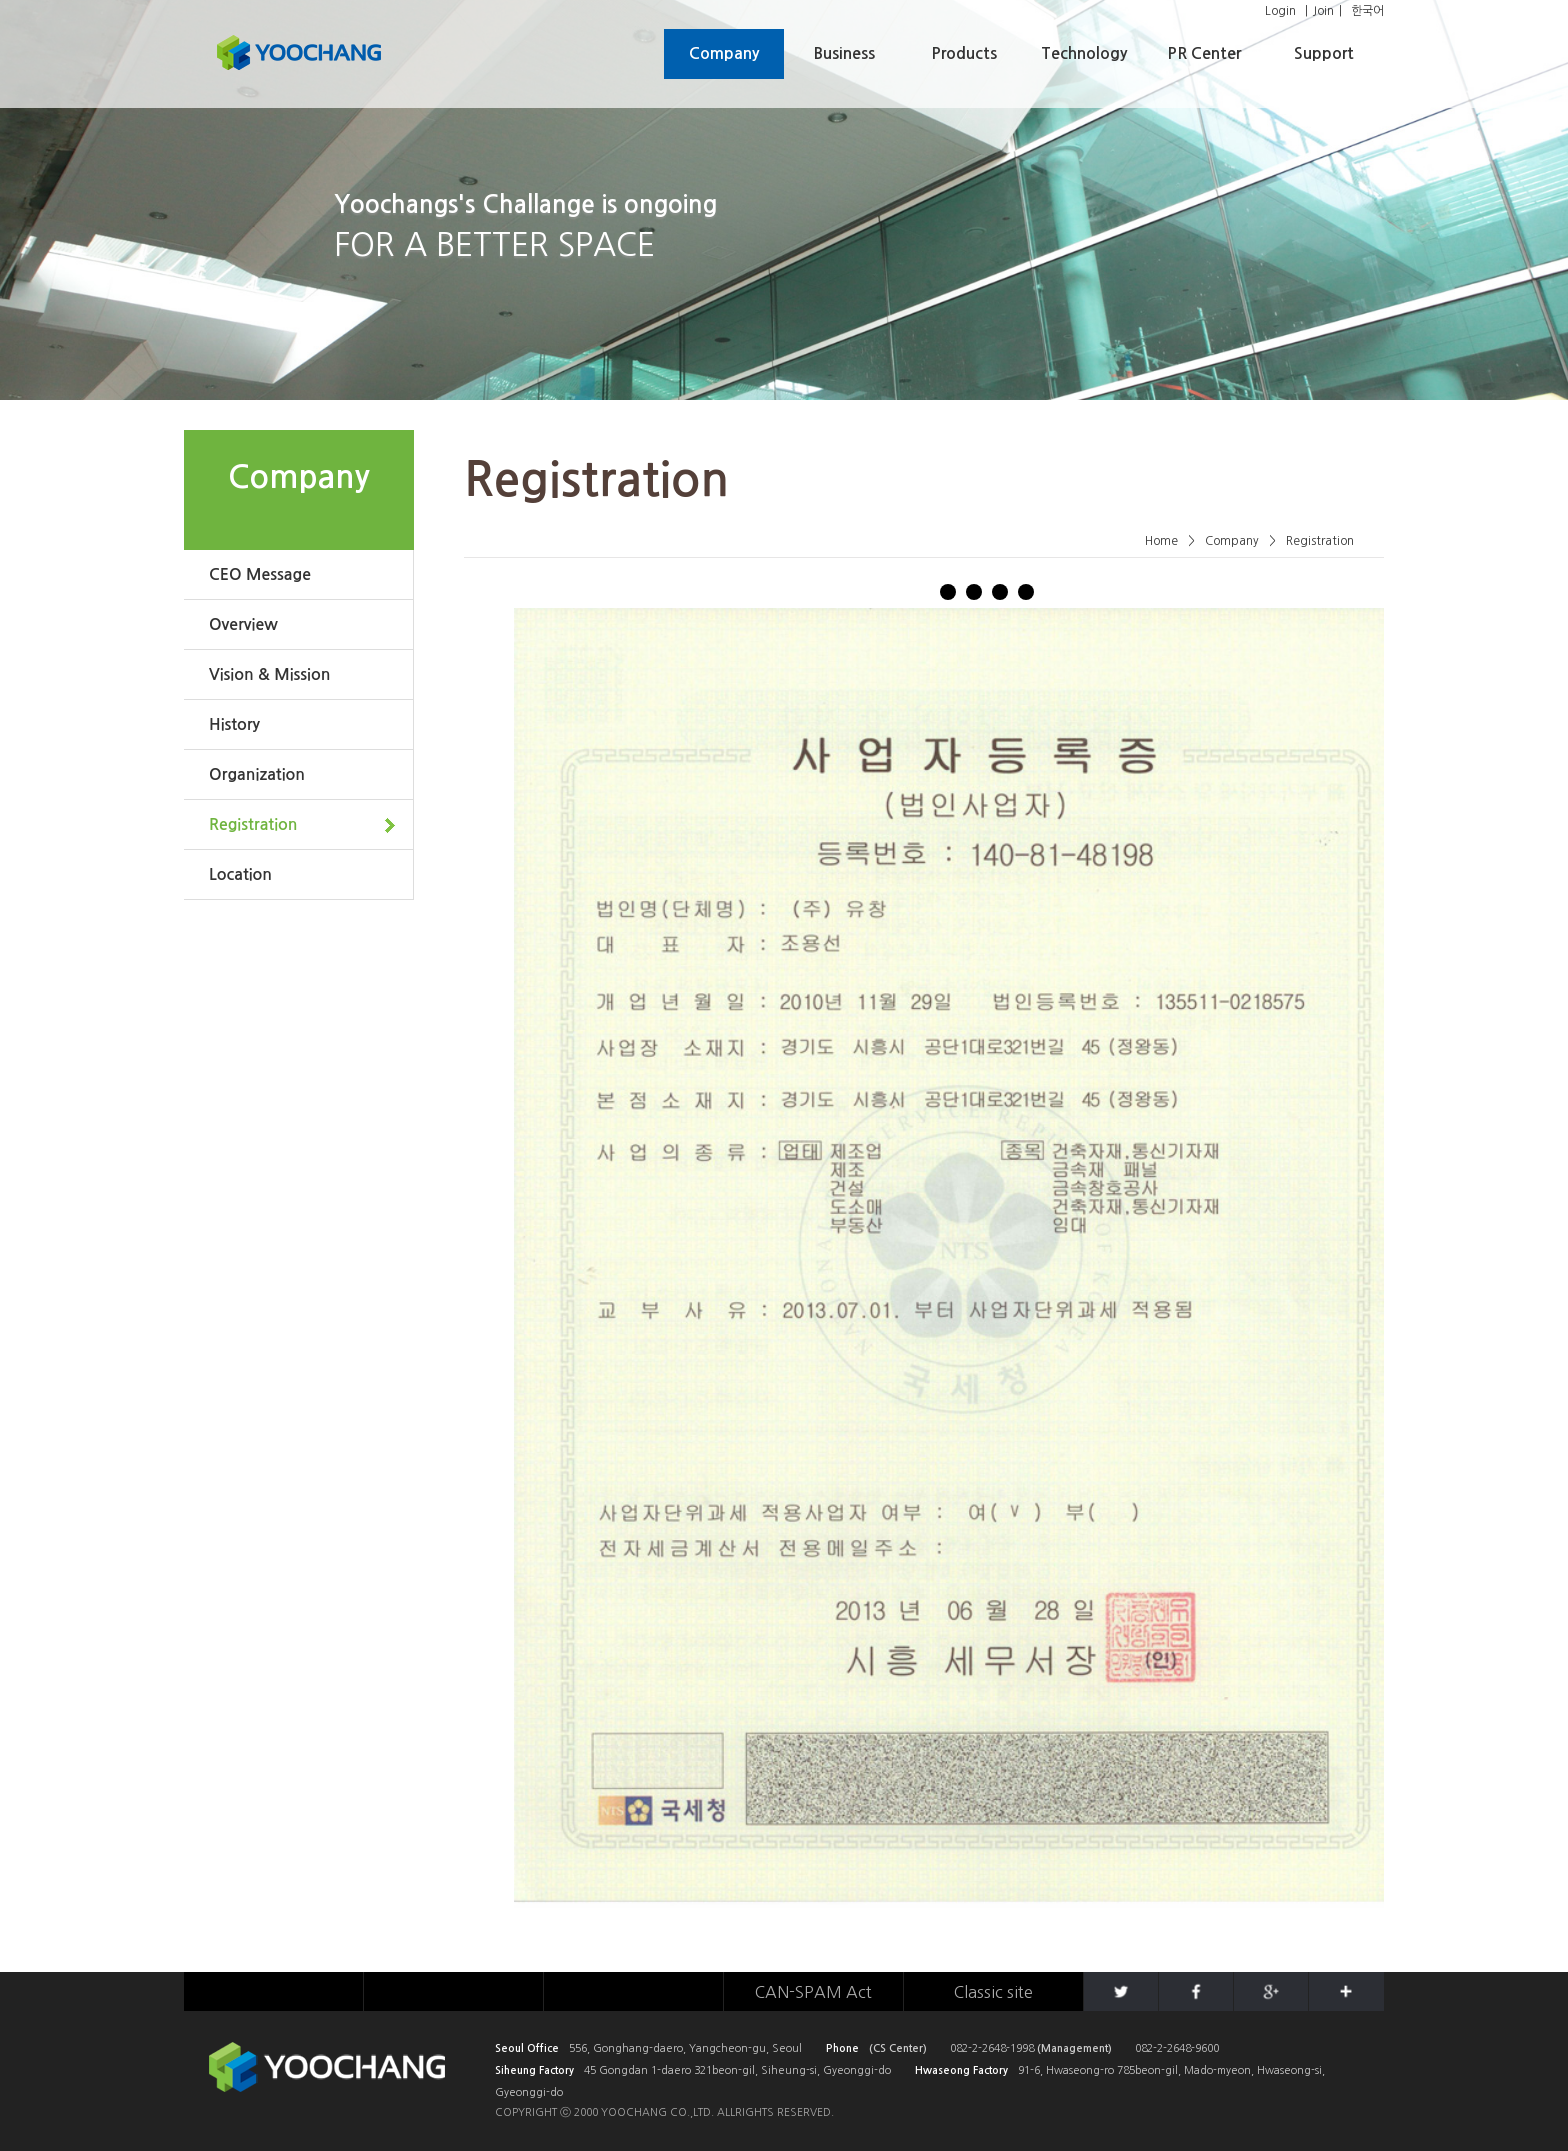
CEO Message (260, 574)
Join (1323, 11)
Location (240, 874)
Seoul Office (527, 2048)
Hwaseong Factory (961, 2070)
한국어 (1367, 11)
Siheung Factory (534, 2070)
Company (724, 53)
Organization (257, 774)
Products (964, 53)
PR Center (1204, 53)
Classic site (993, 1992)
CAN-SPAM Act (813, 1992)
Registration (253, 824)
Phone (842, 2048)
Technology (1084, 53)
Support (1324, 53)
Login (1280, 11)
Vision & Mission (269, 674)
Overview (243, 624)
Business (844, 53)
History (234, 724)
